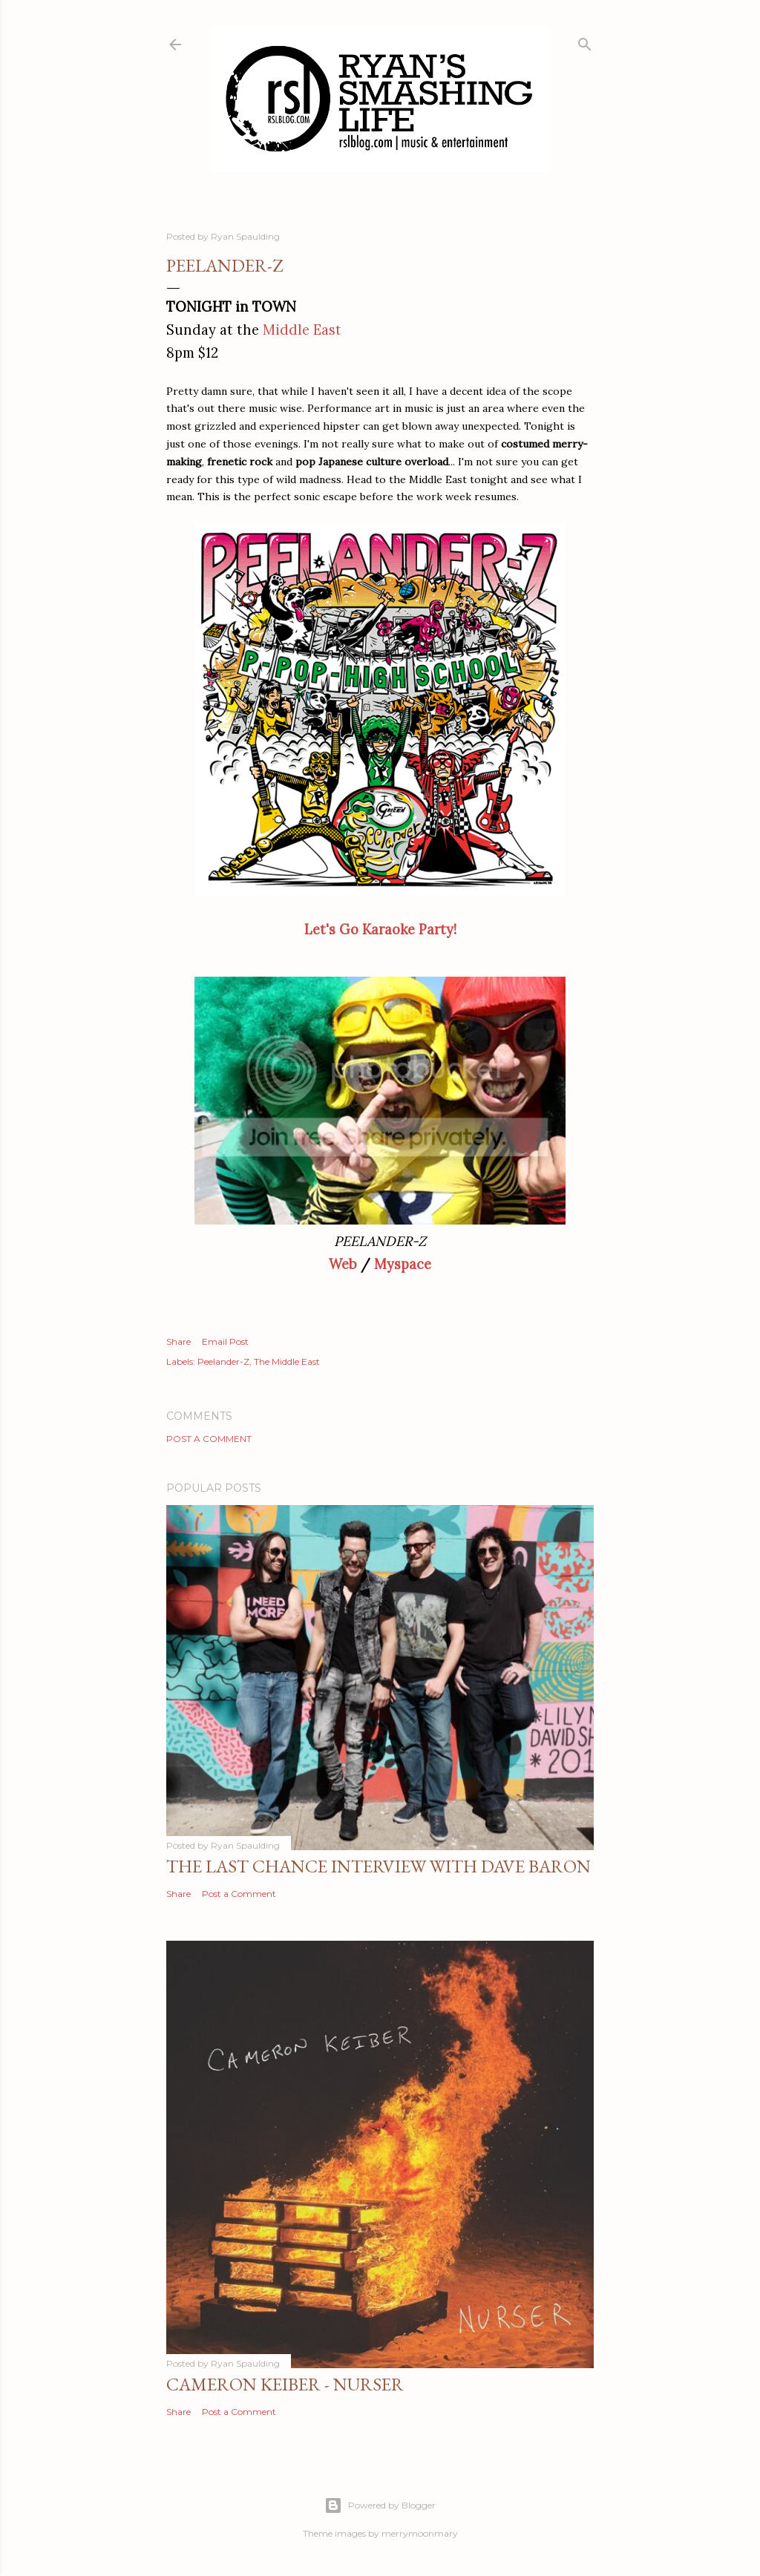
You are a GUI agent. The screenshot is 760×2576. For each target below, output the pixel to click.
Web (343, 1264)
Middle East (302, 329)
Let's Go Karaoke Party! (380, 929)
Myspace (402, 1264)
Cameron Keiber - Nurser (285, 2384)
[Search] (585, 41)
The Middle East (287, 1361)
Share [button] (178, 1341)
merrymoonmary (419, 2533)
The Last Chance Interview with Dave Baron (378, 1866)
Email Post (225, 1341)
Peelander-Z (223, 1361)
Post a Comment (209, 1438)
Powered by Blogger (380, 2505)
